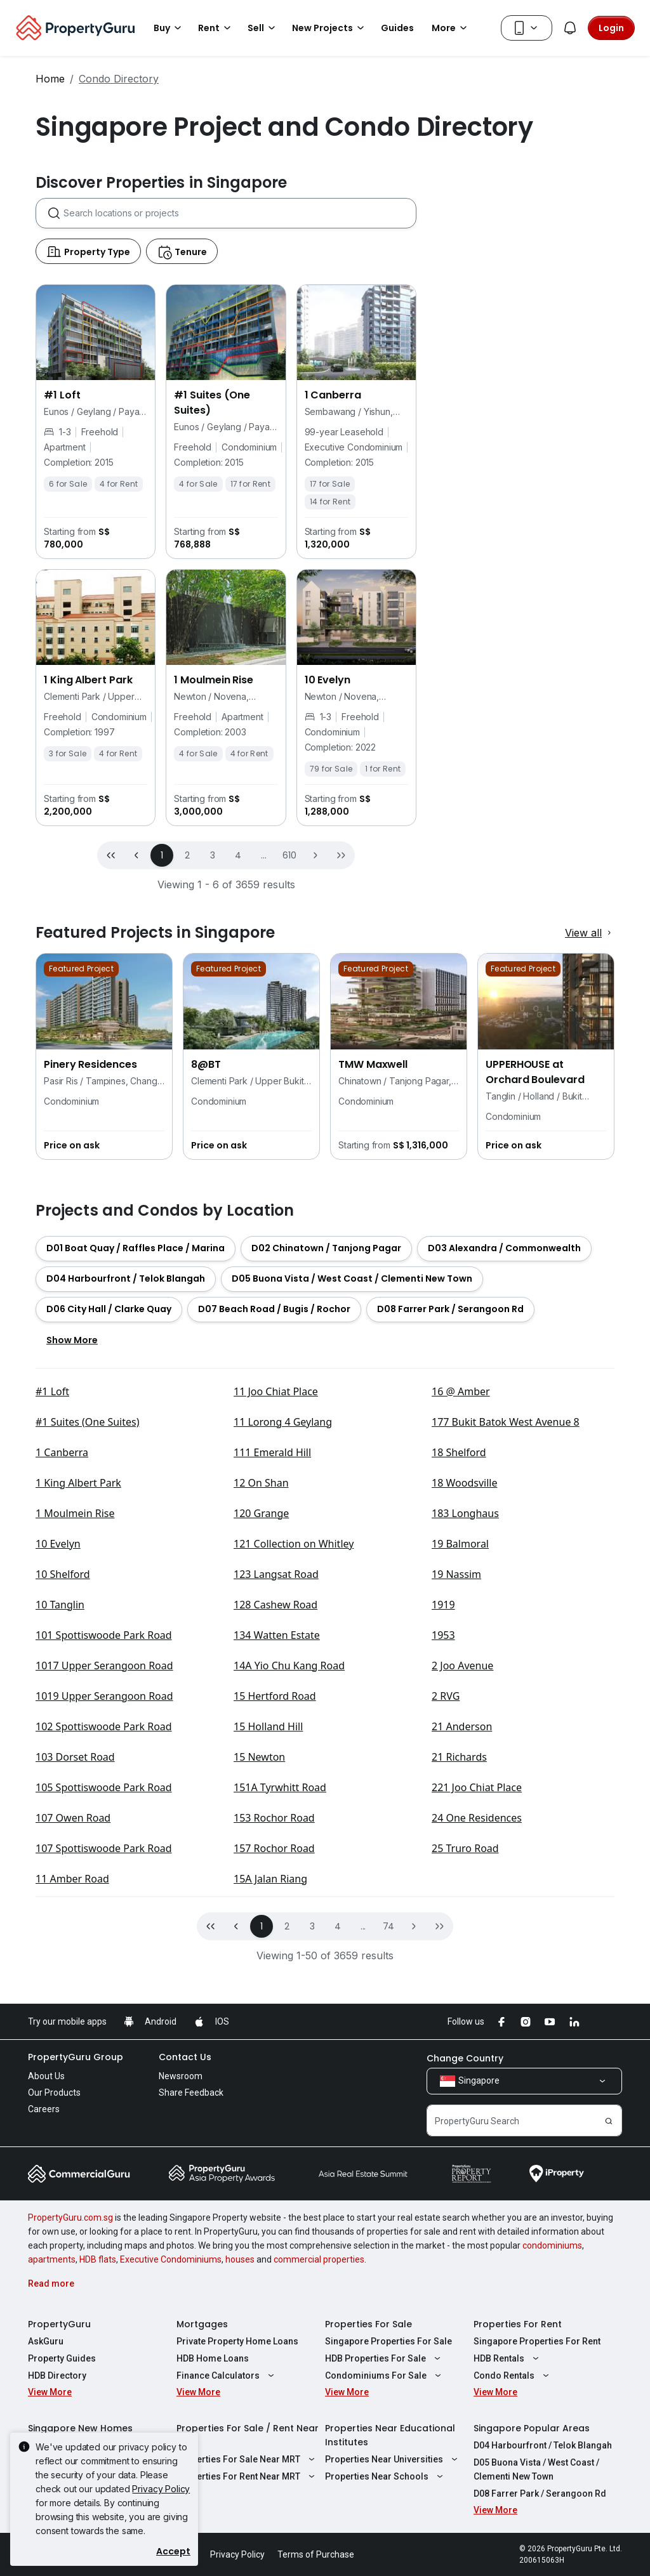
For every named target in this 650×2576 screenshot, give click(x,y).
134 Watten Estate (277, 1836)
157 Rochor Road (274, 2049)
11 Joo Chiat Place (276, 1592)
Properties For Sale (368, 2524)
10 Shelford (63, 1775)
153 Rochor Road (274, 2018)
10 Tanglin (60, 1805)
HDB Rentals (508, 2559)
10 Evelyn (58, 1744)
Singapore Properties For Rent (537, 2542)
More (451, 28)
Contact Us (185, 2257)
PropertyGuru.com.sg (70, 2418)
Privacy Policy (161, 2488)
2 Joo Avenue (462, 1866)
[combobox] (239, 414)
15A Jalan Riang (270, 2079)
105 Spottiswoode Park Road (104, 1988)
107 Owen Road (73, 2018)
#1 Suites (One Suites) (88, 1622)
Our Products (54, 2293)
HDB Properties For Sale (384, 2559)
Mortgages (202, 2524)
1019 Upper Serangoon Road (104, 1896)
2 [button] (187, 1055)
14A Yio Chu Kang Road (289, 1866)
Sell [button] (263, 28)
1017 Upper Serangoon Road (104, 1866)
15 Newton (259, 1957)
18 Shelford (459, 1653)
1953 (443, 1836)
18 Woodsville (464, 1683)
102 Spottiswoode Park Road (104, 1927)
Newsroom (180, 2276)
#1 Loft (52, 1592)
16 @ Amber (461, 1592)
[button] (315, 1055)
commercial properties (319, 2460)
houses (240, 2460)
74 (389, 2126)
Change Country (465, 2258)
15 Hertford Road (275, 1896)
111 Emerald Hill (272, 1653)
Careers (44, 2309)
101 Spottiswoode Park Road (104, 1836)
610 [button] (289, 1055)
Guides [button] (397, 28)
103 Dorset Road (75, 1957)
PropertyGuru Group (75, 2257)
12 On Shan (261, 1683)
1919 (443, 1805)
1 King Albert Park (78, 1683)
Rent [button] (216, 28)
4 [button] (238, 1055)
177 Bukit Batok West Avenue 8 (506, 1622)
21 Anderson (462, 1927)
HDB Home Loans (212, 2559)
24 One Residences (477, 2018)
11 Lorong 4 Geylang (283, 1622)
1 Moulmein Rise (75, 1714)
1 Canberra (62, 1653)
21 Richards (459, 1957)
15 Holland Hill (268, 1927)
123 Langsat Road (276, 1775)
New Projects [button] (330, 28)
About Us (46, 2276)
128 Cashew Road (275, 1805)
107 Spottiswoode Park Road (104, 2049)
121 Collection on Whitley (294, 1744)
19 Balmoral (460, 1744)
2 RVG (446, 1896)
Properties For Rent (518, 2524)
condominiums (552, 2446)
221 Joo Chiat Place (477, 1988)
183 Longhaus (465, 1714)
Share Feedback (191, 2293)
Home (50, 78)
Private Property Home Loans (237, 2542)
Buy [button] (169, 28)
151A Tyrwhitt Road (280, 1988)
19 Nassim (456, 1775)
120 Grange (261, 1714)
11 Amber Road (72, 2079)
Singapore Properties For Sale (388, 2542)
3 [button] (212, 1055)
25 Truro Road (465, 2049)
